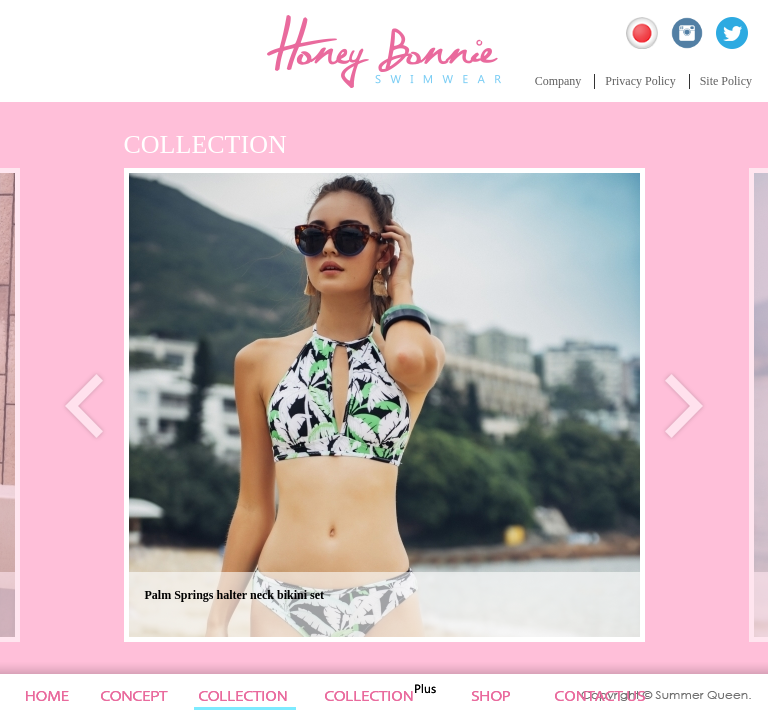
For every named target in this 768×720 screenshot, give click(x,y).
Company (558, 81)
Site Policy (726, 81)
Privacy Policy (640, 81)
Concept (135, 697)
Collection (253, 697)
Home (43, 697)
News (504, 697)
